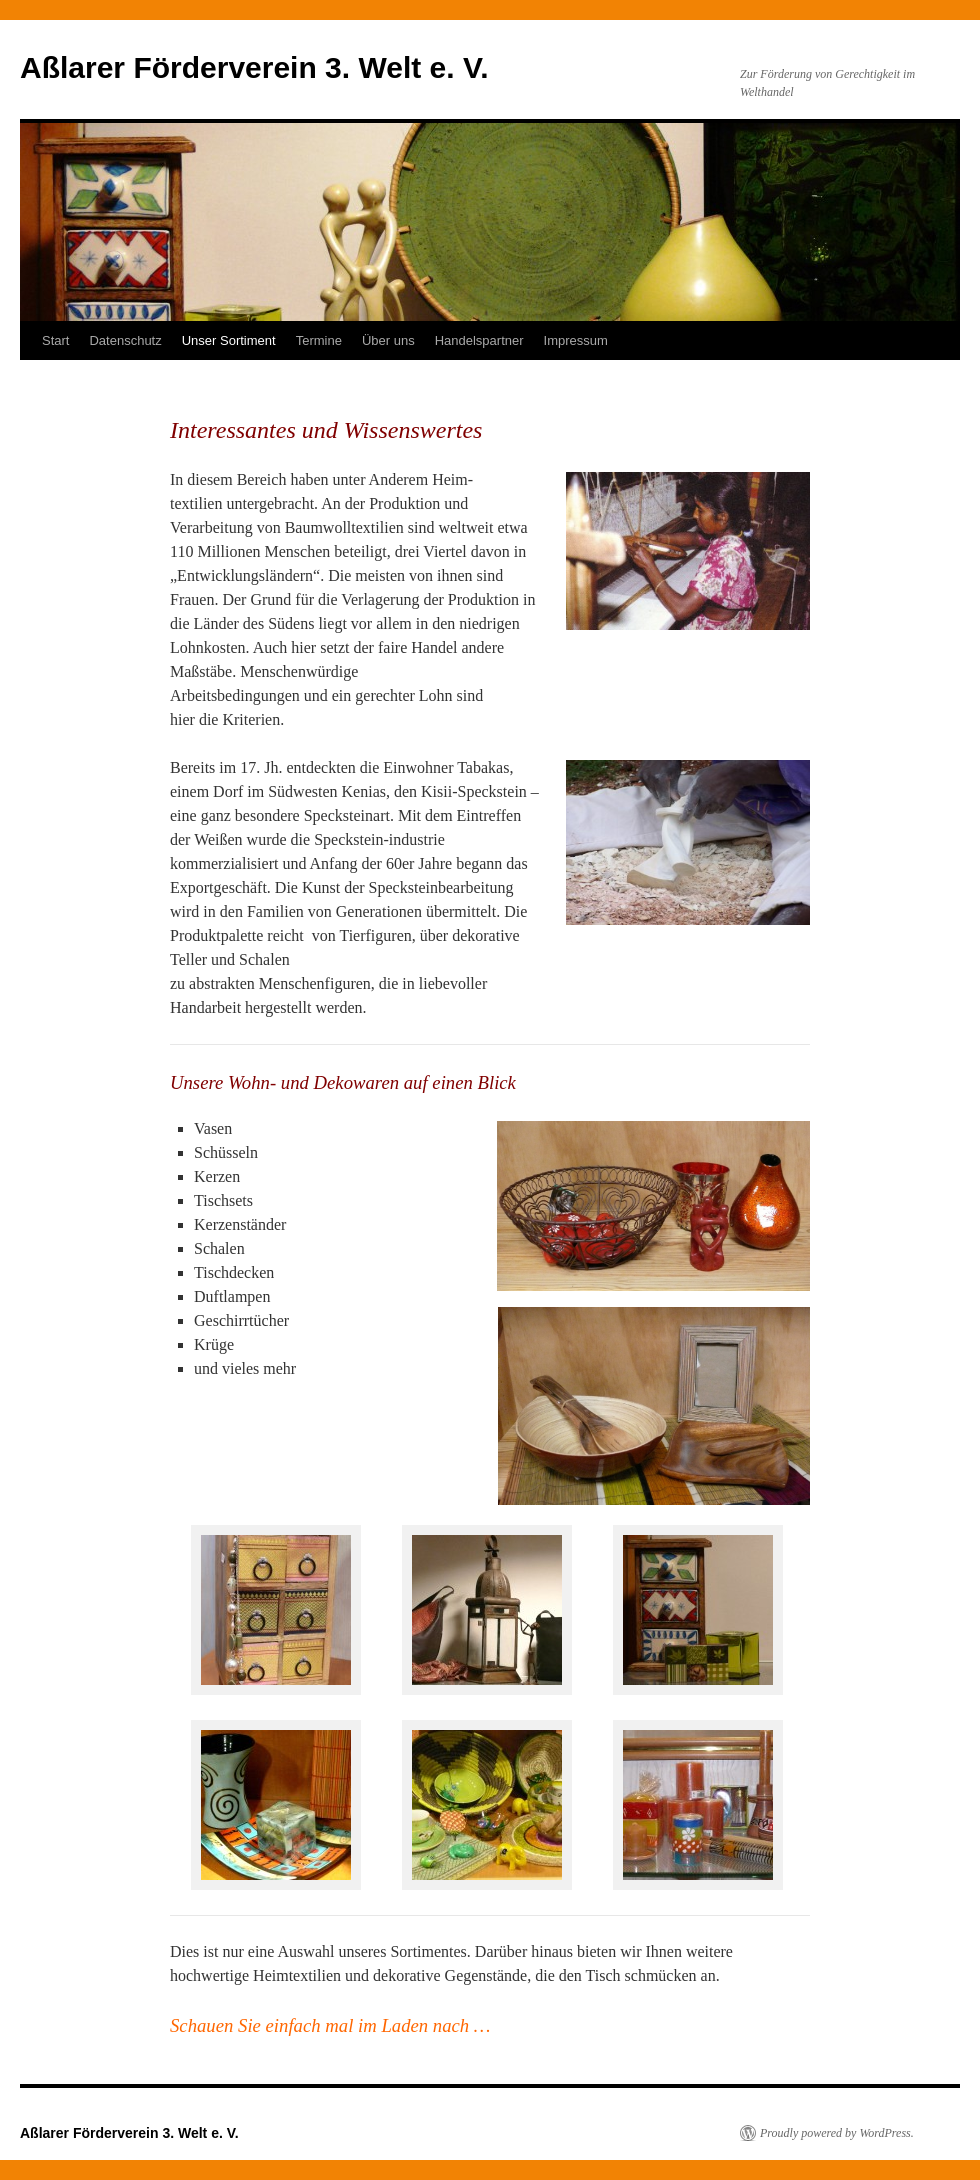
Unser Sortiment (229, 340)
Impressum (576, 340)
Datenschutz (125, 340)
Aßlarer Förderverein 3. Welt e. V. (254, 67)
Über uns (388, 340)
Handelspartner (479, 340)
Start (55, 340)
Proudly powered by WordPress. (837, 2133)
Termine (319, 340)
